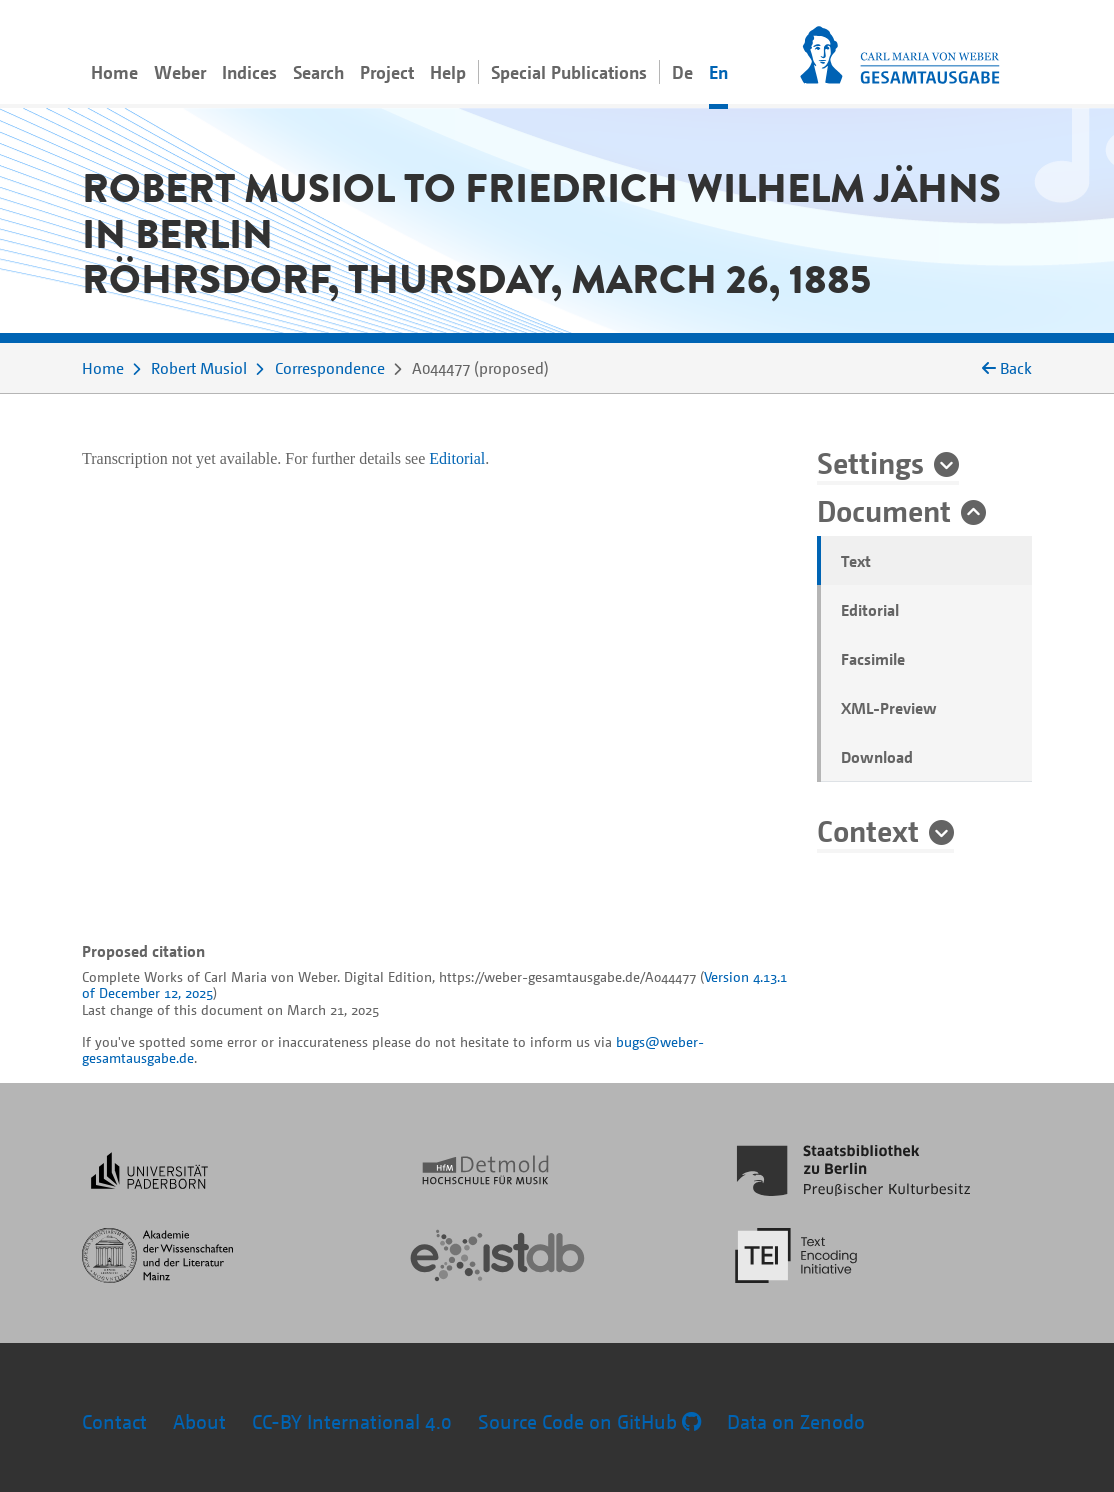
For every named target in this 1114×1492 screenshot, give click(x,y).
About (199, 1421)
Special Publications (569, 72)
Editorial (870, 610)
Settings (870, 462)
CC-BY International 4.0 (352, 1421)
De (682, 72)
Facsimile (873, 659)
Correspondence (330, 368)
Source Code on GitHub (589, 1421)
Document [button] (884, 510)
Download (877, 757)
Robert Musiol (199, 368)
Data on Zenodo (796, 1421)
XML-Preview (889, 708)
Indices (249, 72)
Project (387, 72)
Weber (180, 72)
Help (448, 72)
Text (856, 561)
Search (318, 72)
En (718, 72)
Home (114, 72)
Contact (114, 1421)
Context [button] (868, 830)
